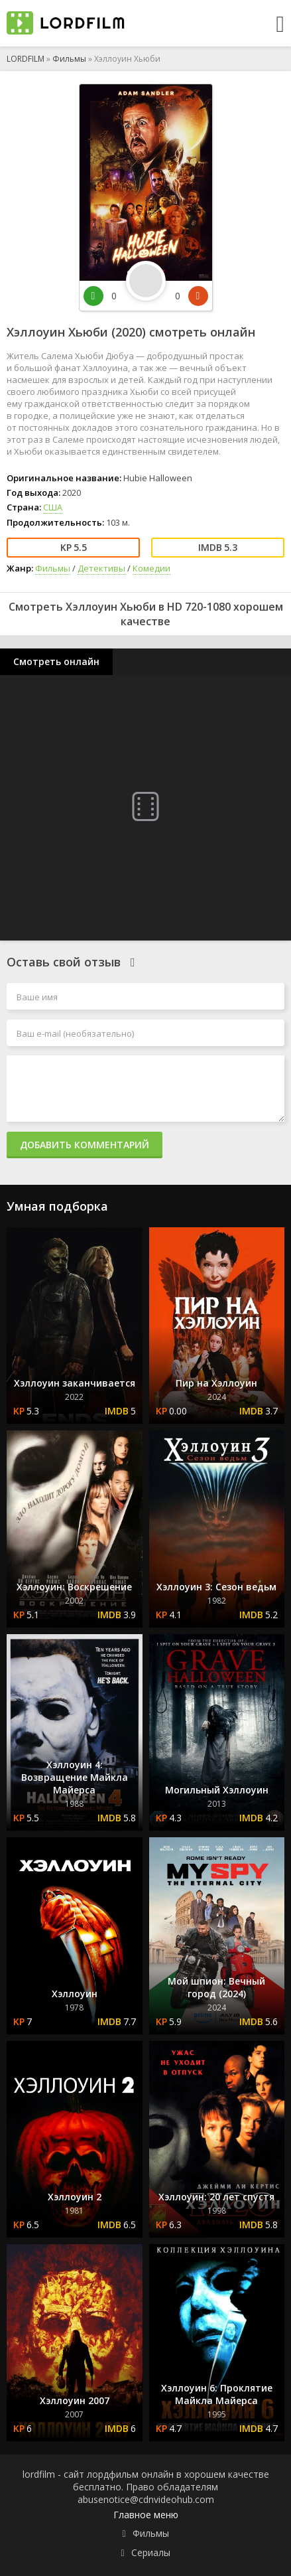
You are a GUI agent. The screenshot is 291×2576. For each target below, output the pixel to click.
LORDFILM (25, 58)
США (52, 507)
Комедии (151, 568)
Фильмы (69, 58)
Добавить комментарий (84, 1144)
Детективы (101, 568)
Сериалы (150, 2552)
